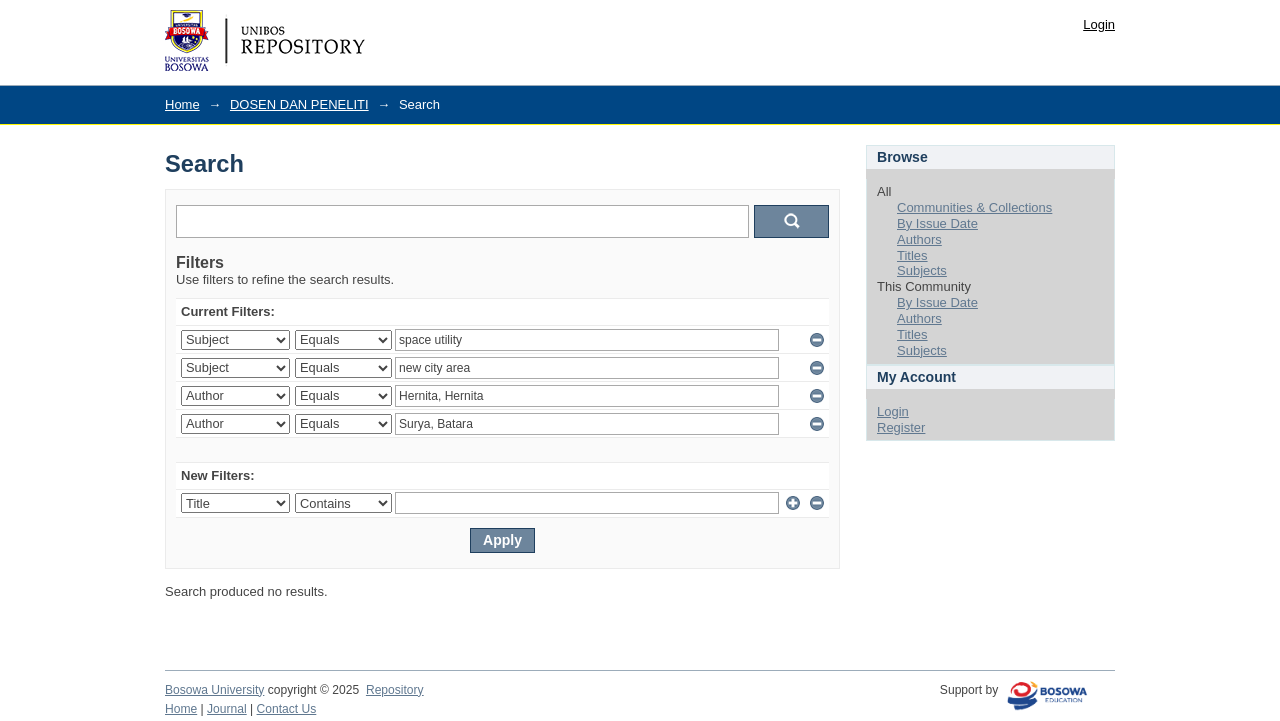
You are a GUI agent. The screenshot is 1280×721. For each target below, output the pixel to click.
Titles (912, 255)
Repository (395, 690)
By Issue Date (937, 223)
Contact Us (287, 709)
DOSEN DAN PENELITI (299, 104)
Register (901, 427)
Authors (919, 239)
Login (1099, 24)
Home (182, 104)
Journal (227, 709)
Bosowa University (214, 690)
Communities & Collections (974, 207)
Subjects (922, 270)
